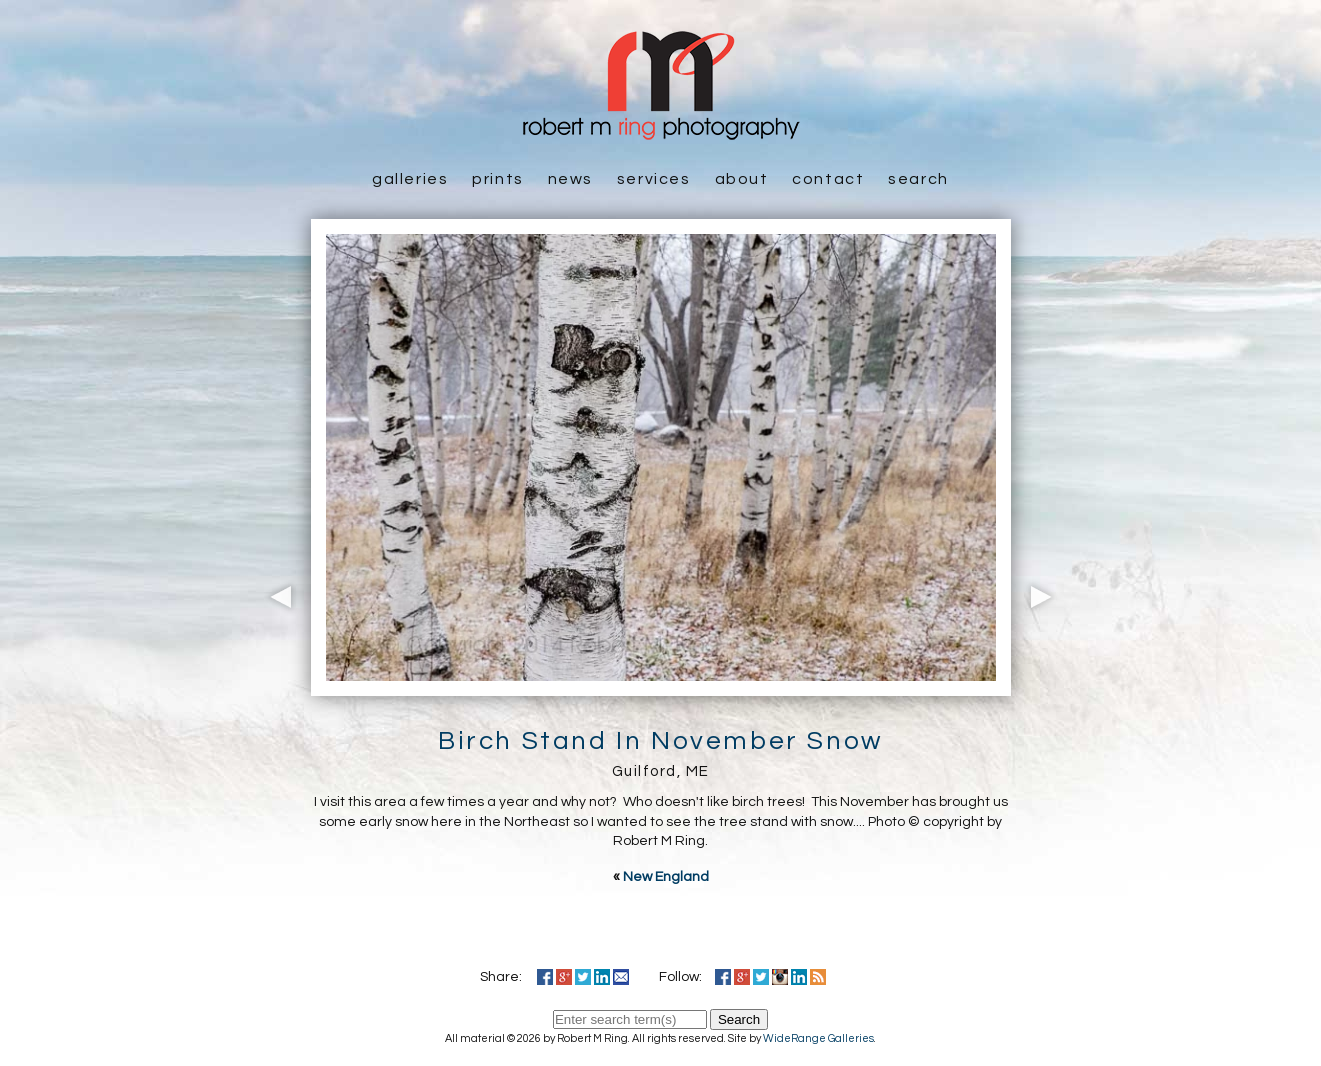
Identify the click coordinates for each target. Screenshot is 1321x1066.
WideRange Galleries (818, 1038)
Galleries (410, 179)
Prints (498, 179)
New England (666, 877)
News (570, 179)
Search (918, 179)
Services (654, 179)
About (742, 179)
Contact (828, 179)
